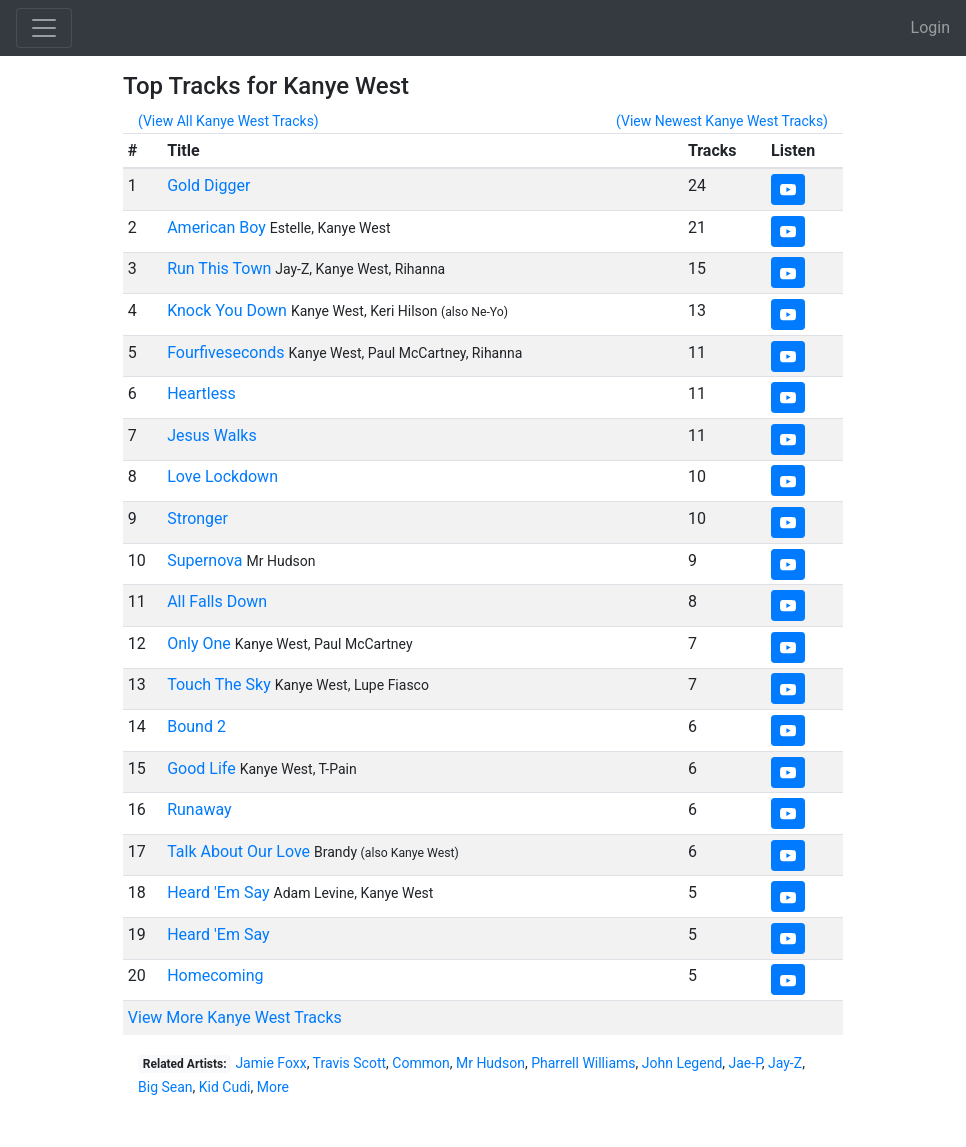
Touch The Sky (219, 684)
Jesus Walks (212, 435)
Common (420, 1063)
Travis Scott (350, 1063)
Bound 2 (196, 726)
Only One (199, 643)
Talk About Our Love (238, 851)
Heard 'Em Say (218, 892)
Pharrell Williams (583, 1063)
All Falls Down (217, 601)
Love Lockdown (222, 476)
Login (930, 27)
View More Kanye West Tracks (235, 1017)
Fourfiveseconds (225, 352)
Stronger (197, 518)
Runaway (199, 809)
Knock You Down (227, 310)
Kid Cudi (225, 1087)
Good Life (201, 768)
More (273, 1087)
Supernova (204, 560)
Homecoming (215, 975)
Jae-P (745, 1063)
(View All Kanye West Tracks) (228, 121)
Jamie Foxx (270, 1063)
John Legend (682, 1063)
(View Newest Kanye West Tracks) (722, 121)
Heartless (201, 393)
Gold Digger (208, 185)
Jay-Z (785, 1063)
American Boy (216, 227)
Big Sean (165, 1087)
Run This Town (219, 268)
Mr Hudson (490, 1063)
